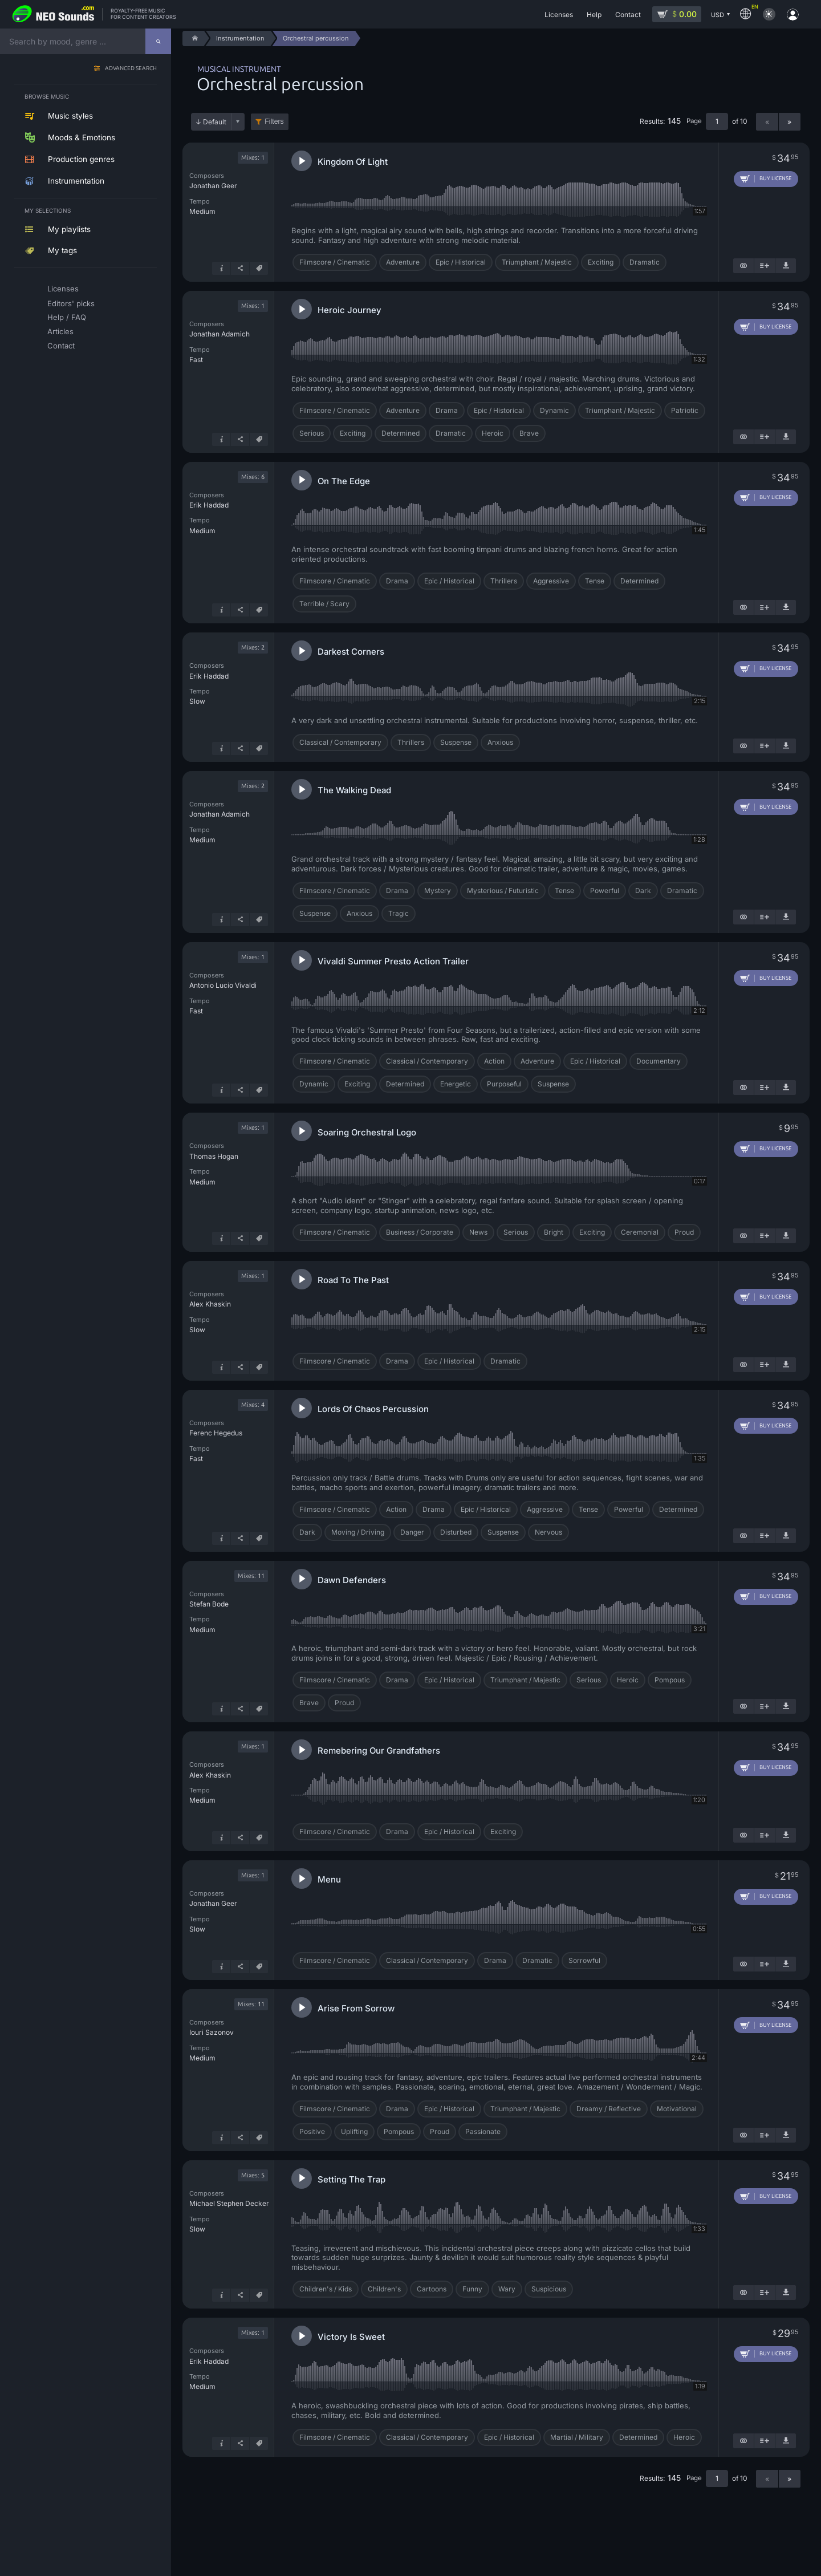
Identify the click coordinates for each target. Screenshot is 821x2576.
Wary (506, 2289)
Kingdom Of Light (353, 161)
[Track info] (221, 268)
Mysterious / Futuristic (503, 890)
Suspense (456, 742)
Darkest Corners (351, 651)
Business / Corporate (419, 1232)
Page (694, 121)
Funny (472, 2289)
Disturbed (456, 1532)
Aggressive (551, 581)
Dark (643, 890)
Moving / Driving (357, 1532)
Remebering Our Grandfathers (379, 1750)
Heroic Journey (349, 310)
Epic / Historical (461, 262)
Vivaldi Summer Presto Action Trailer (393, 961)
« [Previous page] (767, 121)
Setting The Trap (351, 2179)
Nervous (548, 1532)
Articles (60, 331)
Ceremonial (640, 1232)
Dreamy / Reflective (608, 2108)
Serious (311, 433)
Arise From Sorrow (356, 2008)
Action (494, 1061)
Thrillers (503, 581)
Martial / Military (576, 2437)
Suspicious (548, 2289)
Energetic (455, 1084)
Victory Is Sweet (351, 2336)
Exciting (600, 262)
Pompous (670, 1680)
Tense (594, 581)
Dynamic (554, 410)
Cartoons (431, 2289)
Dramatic (644, 262)
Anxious (500, 742)
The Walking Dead (354, 790)
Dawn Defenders (352, 1580)
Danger (412, 1532)
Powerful (604, 890)
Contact (61, 345)
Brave (529, 433)
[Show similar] (743, 266)
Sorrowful (584, 1960)
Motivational (677, 2108)
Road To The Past (353, 1280)
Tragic (398, 913)
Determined (400, 433)
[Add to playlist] (764, 266)
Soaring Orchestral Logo (367, 1132)
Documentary (658, 1061)
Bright (553, 1232)
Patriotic (684, 410)
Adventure (403, 262)
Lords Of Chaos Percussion (373, 1408)
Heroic (492, 433)
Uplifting (354, 2131)
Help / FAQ (66, 317)
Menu (329, 1879)
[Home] (193, 38)
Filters (274, 121)
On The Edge (344, 481)
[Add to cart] (766, 179)
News (478, 1232)
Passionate (483, 2131)
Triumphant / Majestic (537, 262)
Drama (447, 410)
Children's (384, 2289)
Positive (312, 2131)
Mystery (437, 890)
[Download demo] (785, 266)
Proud (684, 1232)
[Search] (158, 41)
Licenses (63, 288)
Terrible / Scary (324, 603)
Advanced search (131, 69)
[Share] (240, 268)
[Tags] (259, 268)
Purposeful (504, 1084)
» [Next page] (789, 121)
